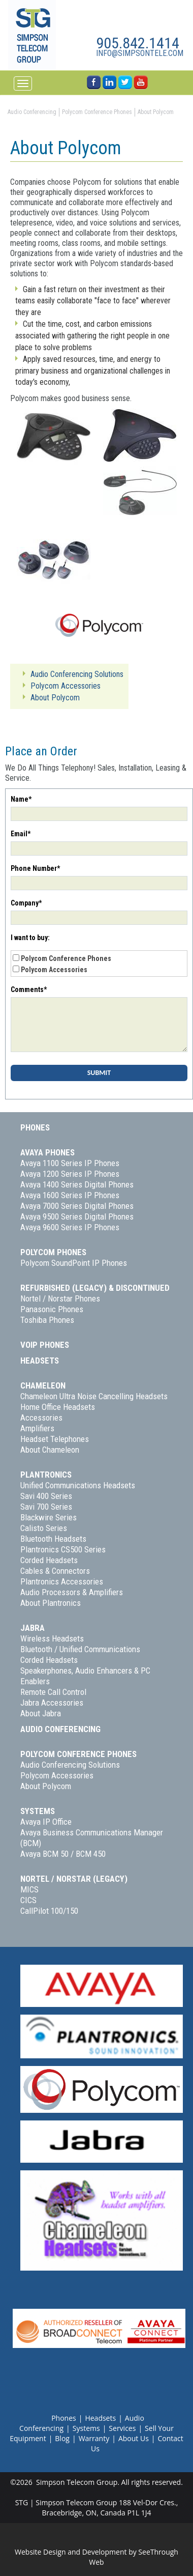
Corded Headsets (49, 1560)
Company (26, 903)
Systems (37, 1811)
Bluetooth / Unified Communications (80, 1649)
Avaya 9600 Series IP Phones (69, 1227)
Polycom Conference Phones (66, 958)
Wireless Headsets (52, 1638)
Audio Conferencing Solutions (70, 1765)
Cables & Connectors (55, 1571)
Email (20, 834)
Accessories (41, 1417)
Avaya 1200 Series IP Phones (69, 1174)
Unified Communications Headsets (77, 1485)
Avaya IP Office (46, 1822)
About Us (133, 2438)
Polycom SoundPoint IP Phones (73, 1263)
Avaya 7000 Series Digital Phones (77, 1206)
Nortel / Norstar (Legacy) (73, 1879)
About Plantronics (50, 1603)
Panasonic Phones (51, 1309)
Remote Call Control (53, 1692)
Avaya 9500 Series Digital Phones (77, 1216)
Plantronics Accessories (61, 1581)
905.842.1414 (137, 43)
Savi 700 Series (46, 1507)
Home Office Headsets (57, 1407)
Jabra (32, 1628)
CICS (28, 1900)
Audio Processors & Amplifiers (71, 1592)
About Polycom (45, 1786)
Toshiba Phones (47, 1320)
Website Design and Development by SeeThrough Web (96, 2557)
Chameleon (43, 1385)
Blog (62, 2438)
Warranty (94, 2438)
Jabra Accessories (51, 1702)
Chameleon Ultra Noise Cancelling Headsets (94, 1396)
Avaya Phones (47, 1152)
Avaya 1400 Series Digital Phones (77, 1184)
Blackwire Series (48, 1517)
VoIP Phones (44, 1345)
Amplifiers (37, 1428)
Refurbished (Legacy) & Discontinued (95, 1288)
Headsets (39, 1360)
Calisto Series (43, 1528)
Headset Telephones (54, 1439)
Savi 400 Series (46, 1496)
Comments (29, 989)
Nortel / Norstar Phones (60, 1298)
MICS (29, 1889)
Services (122, 2428)
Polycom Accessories (54, 970)
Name (21, 799)
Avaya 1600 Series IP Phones (69, 1195)
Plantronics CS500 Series (63, 1549)
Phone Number (35, 868)
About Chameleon (49, 1450)
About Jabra (40, 1713)
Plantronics (46, 1474)
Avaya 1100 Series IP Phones (69, 1163)
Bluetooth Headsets (53, 1539)
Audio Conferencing (60, 1729)
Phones (35, 1127)
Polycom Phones (53, 1252)
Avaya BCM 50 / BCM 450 (63, 1854)
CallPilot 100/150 (49, 1911)
